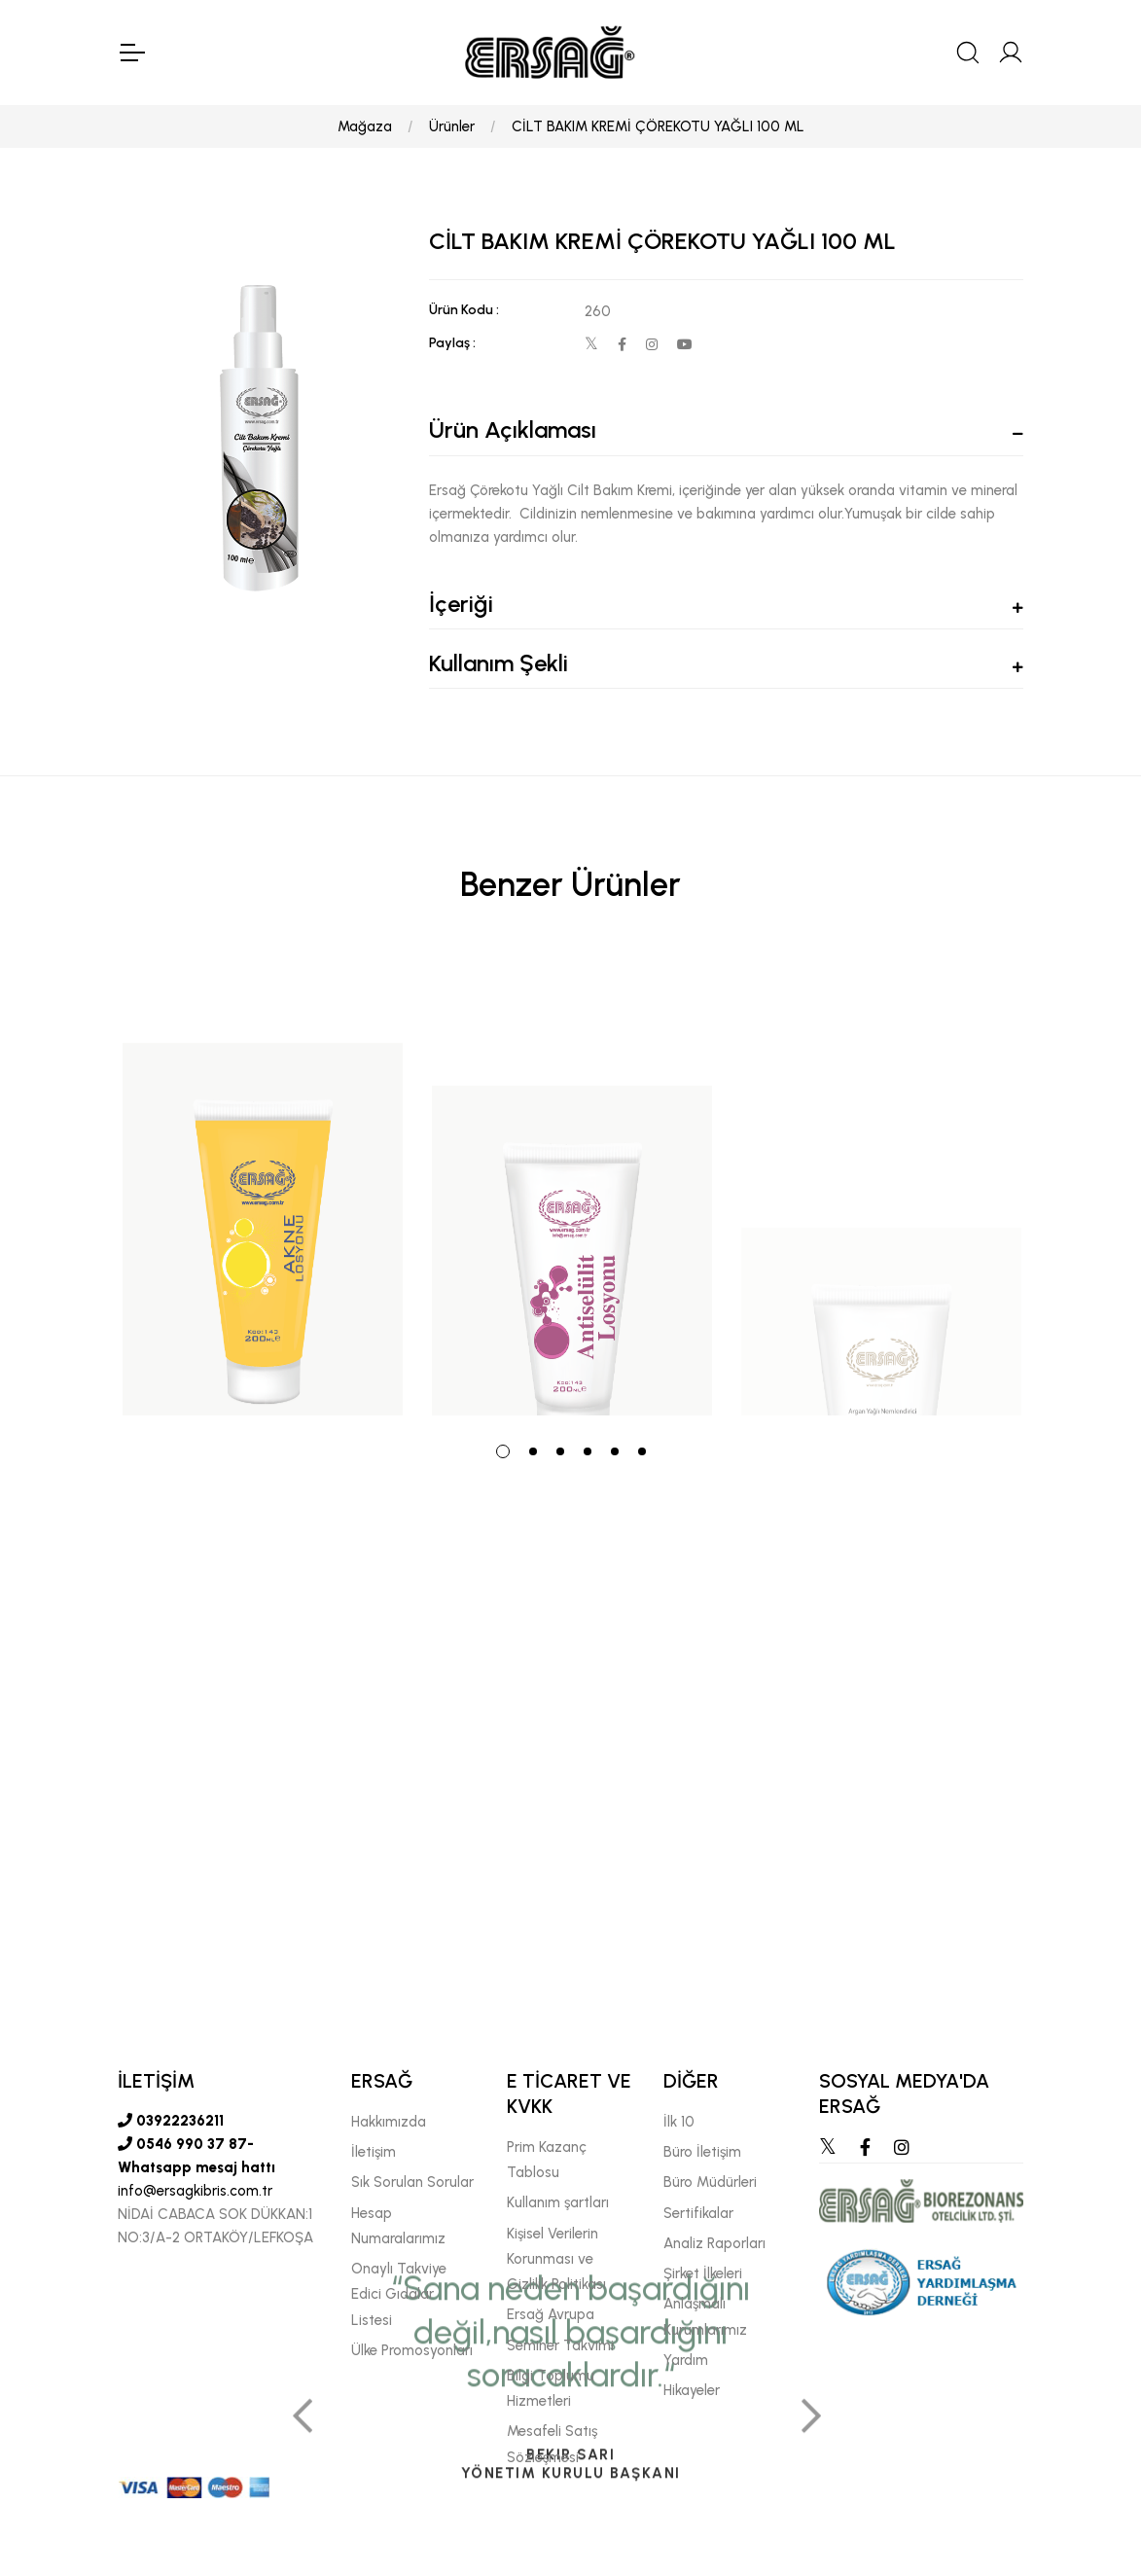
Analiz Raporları (714, 2243)
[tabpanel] (262, 1185)
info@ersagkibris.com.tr (195, 2191)
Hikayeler (691, 2390)
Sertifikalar (698, 2213)
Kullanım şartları (558, 2202)
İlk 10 (679, 2121)
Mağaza (365, 126)
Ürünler (452, 126)
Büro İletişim (702, 2152)
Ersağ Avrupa (550, 2314)
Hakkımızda (388, 2121)
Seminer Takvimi (560, 2345)
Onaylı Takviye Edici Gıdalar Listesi (398, 2294)
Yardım (685, 2360)
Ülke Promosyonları (412, 2350)
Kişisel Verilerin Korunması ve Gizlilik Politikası (556, 2259)
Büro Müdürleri (710, 2182)
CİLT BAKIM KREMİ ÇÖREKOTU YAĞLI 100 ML (658, 126)
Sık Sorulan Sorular (412, 2182)
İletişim (373, 2152)
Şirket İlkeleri (702, 2273)
